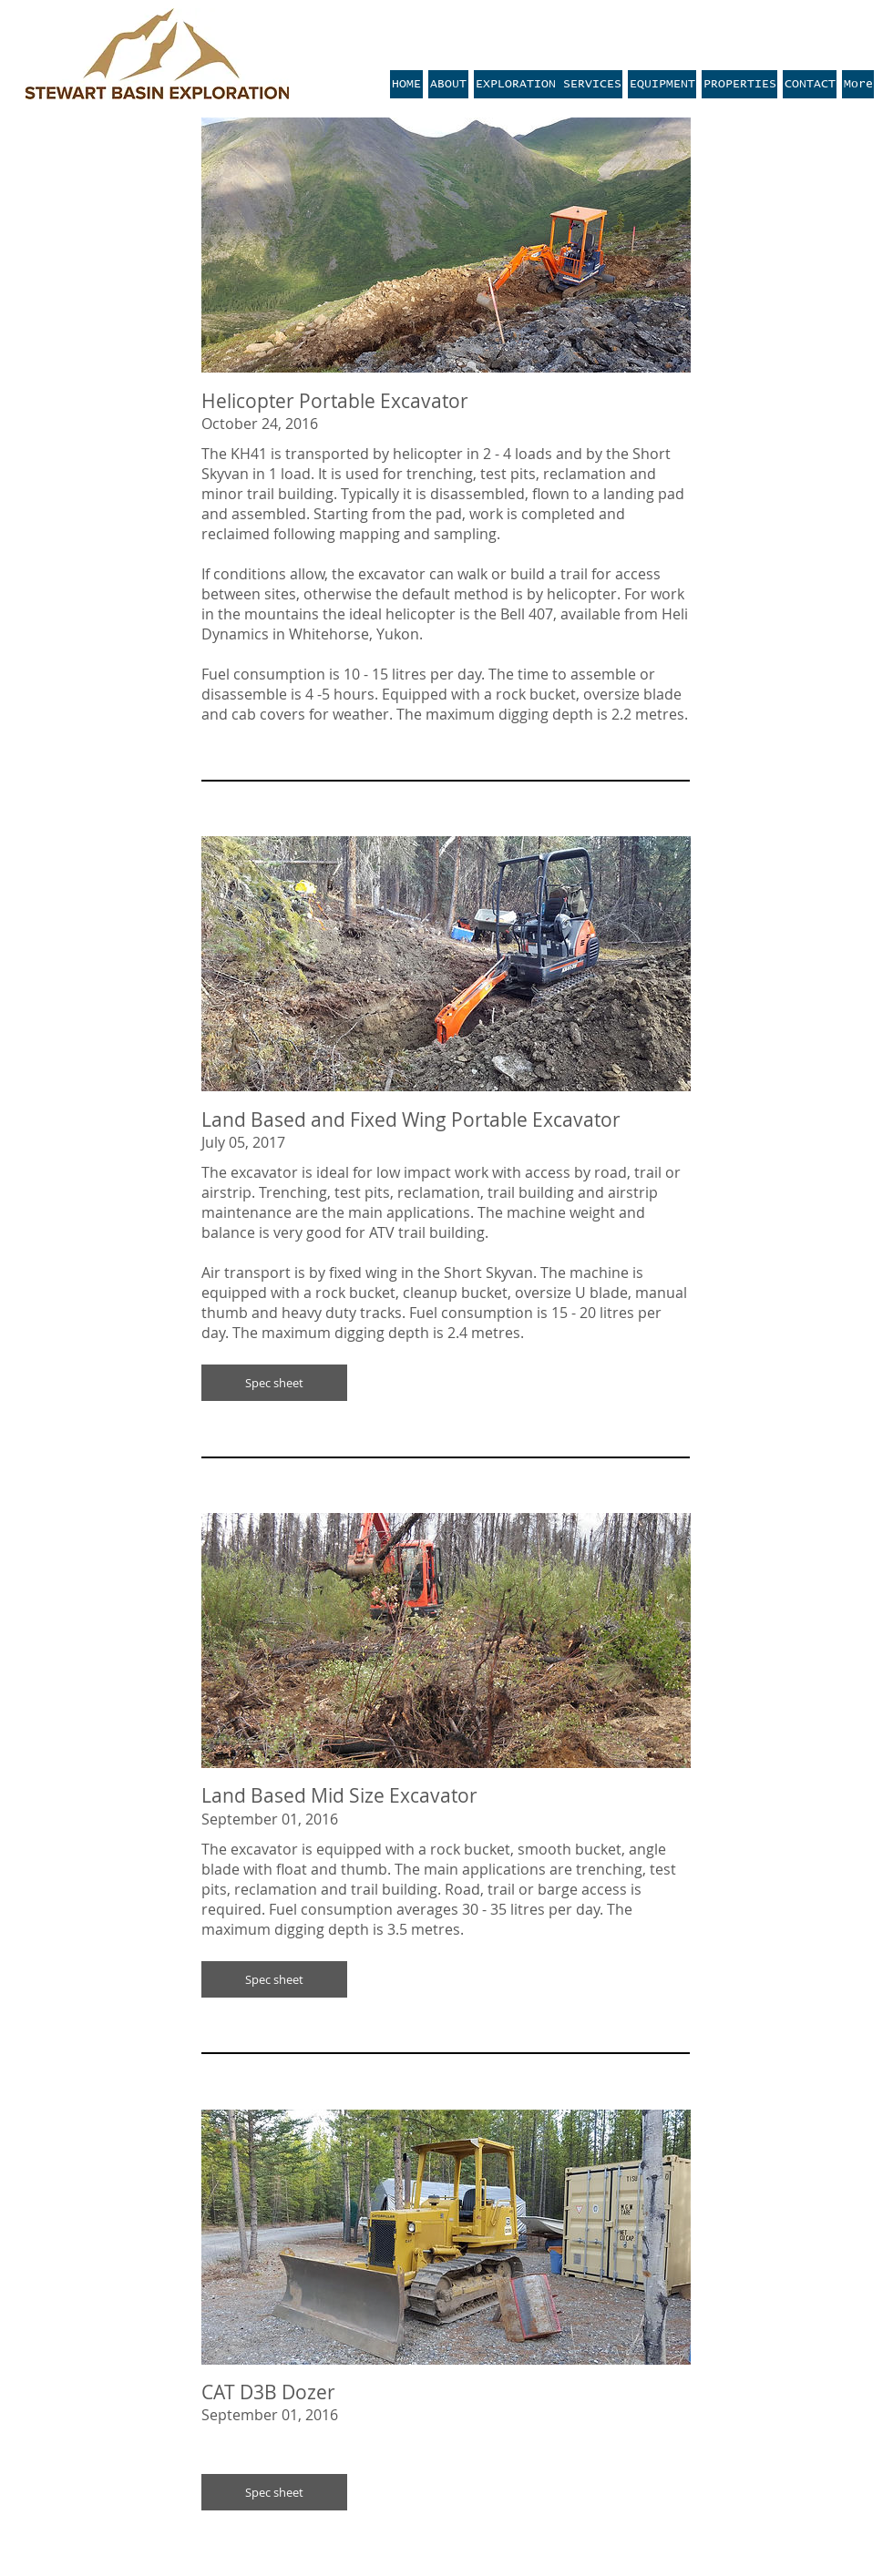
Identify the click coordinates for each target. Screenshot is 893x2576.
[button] (274, 1383)
